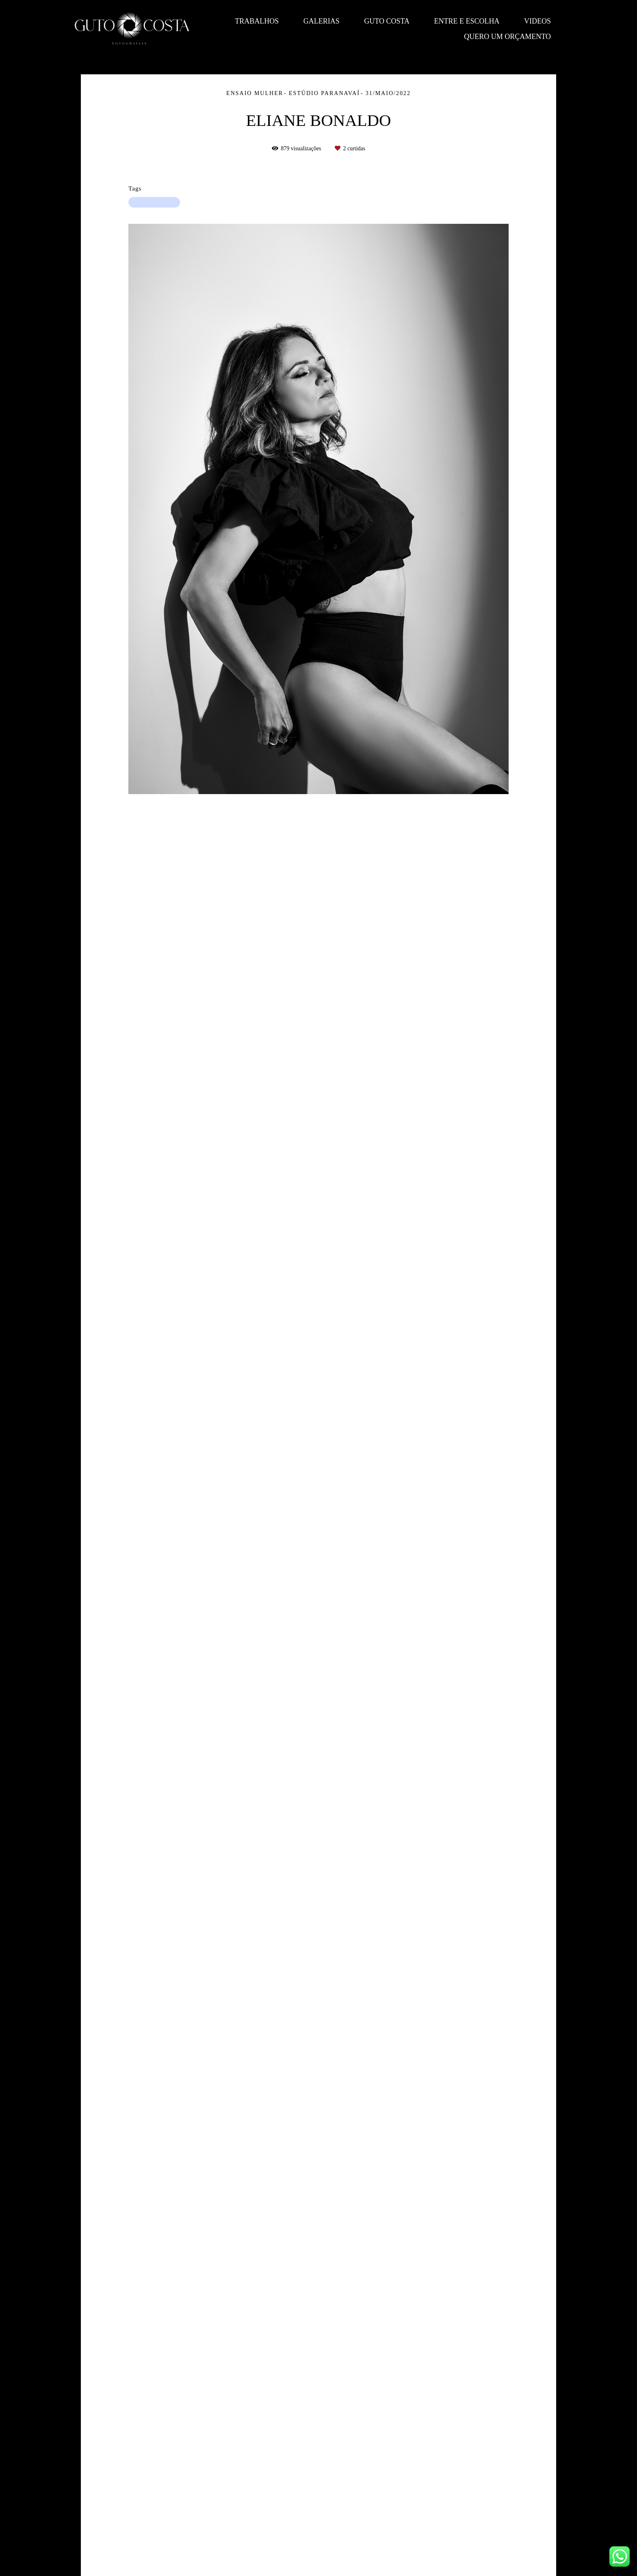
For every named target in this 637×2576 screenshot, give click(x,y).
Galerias (321, 21)
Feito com (318, 2569)
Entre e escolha (467, 21)
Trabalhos (257, 21)
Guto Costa (387, 21)
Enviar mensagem (475, 2473)
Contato (471, 2539)
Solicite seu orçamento (514, 928)
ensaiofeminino (154, 202)
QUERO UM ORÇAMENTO (507, 36)
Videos (537, 21)
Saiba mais (183, 2526)
